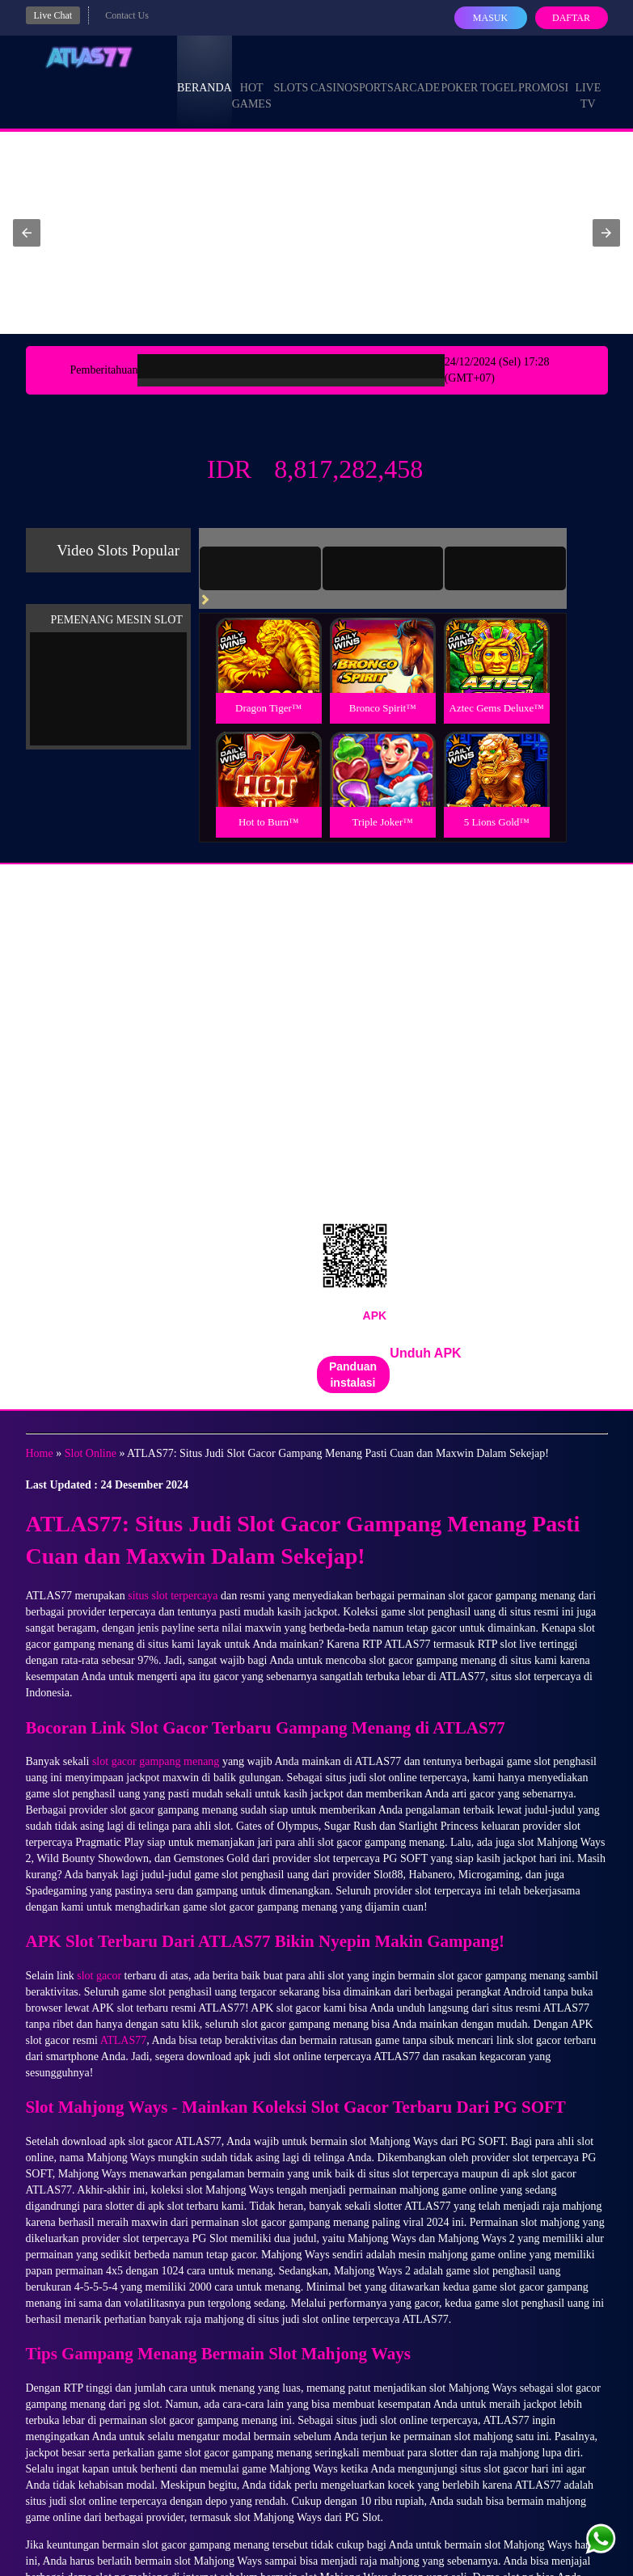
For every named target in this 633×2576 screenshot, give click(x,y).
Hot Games (252, 81)
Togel (498, 73)
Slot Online (90, 1453)
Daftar (571, 17)
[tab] (260, 568)
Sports (373, 73)
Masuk (490, 17)
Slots (290, 73)
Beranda (204, 73)
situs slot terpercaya (172, 1596)
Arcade (417, 73)
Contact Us (127, 15)
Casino (331, 73)
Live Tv (588, 81)
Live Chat (53, 15)
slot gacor (99, 1976)
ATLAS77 (123, 2040)
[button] (26, 233)
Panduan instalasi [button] (353, 1374)
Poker (459, 73)
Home (39, 1453)
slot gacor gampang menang (155, 1761)
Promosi (543, 73)
